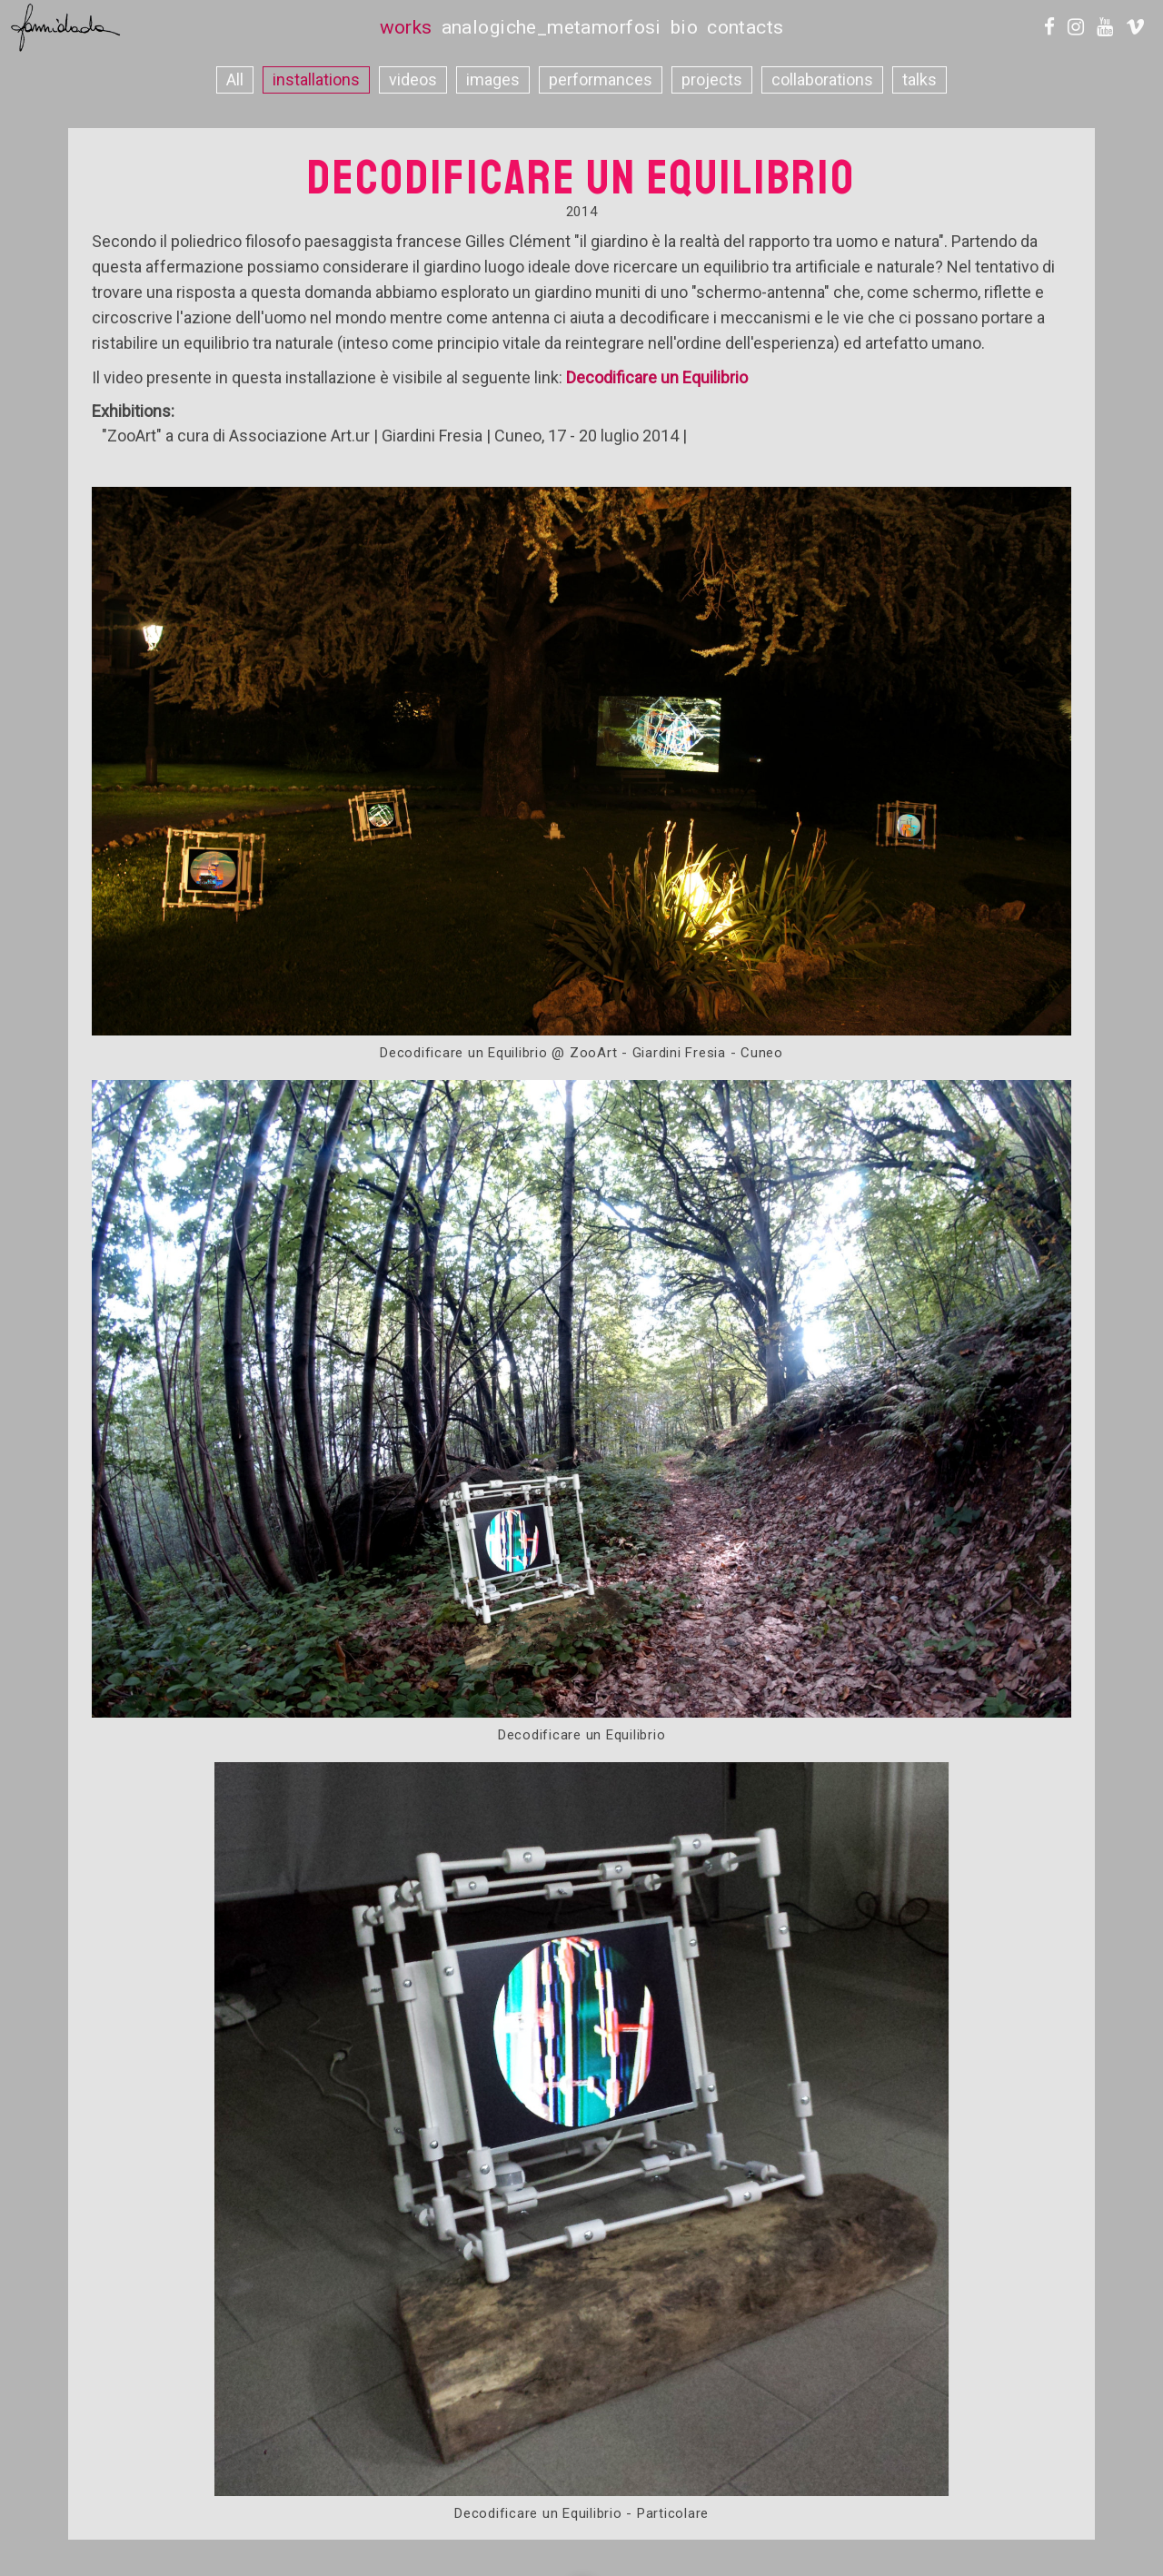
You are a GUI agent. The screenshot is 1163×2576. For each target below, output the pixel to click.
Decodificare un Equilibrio (657, 377)
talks (919, 79)
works (406, 27)
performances (600, 79)
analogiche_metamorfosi (551, 27)
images (493, 79)
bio (684, 27)
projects (711, 79)
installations (316, 79)
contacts (745, 27)
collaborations (822, 79)
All (235, 79)
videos (413, 79)
